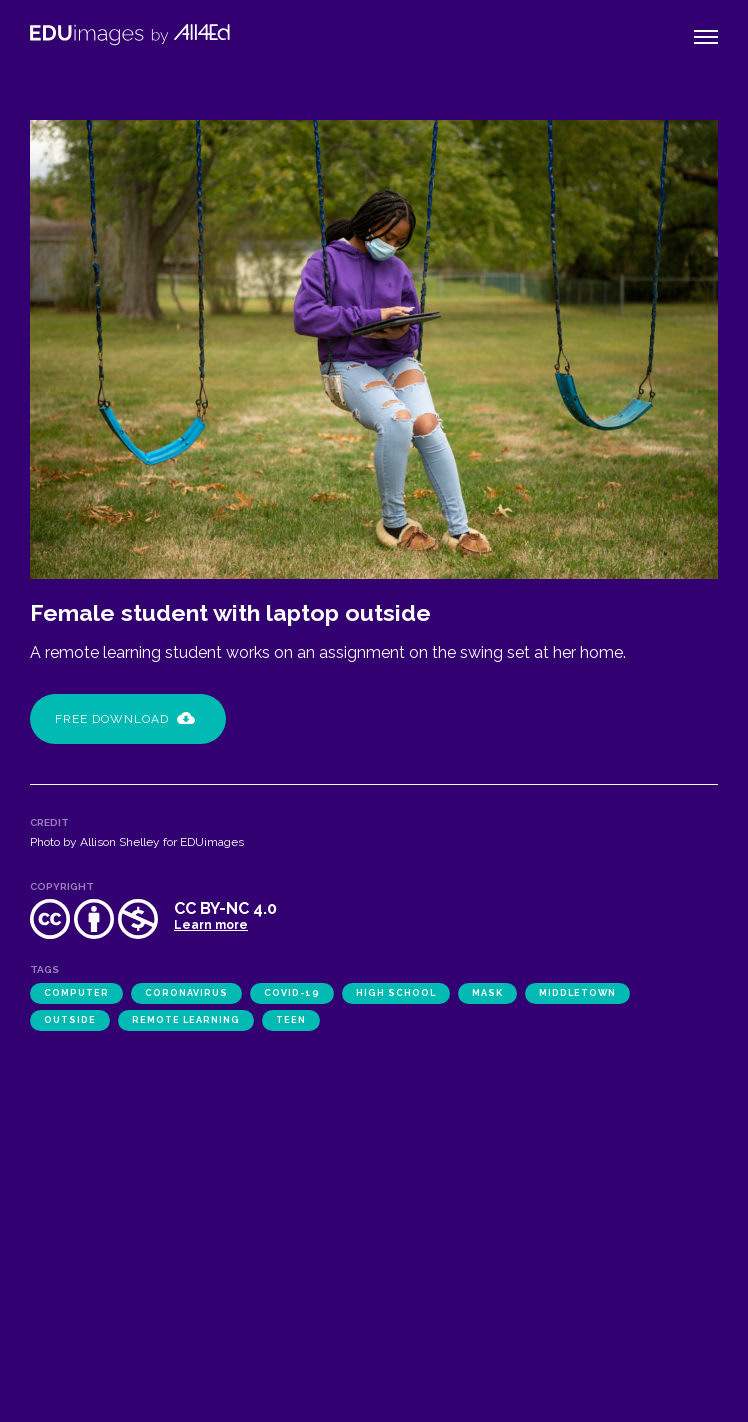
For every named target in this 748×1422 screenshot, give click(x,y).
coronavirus (186, 993)
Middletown (577, 993)
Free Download (125, 719)
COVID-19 (292, 993)
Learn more (211, 925)
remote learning (186, 1020)
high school (396, 993)
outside (70, 1020)
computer (76, 993)
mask (487, 993)
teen (291, 1020)
